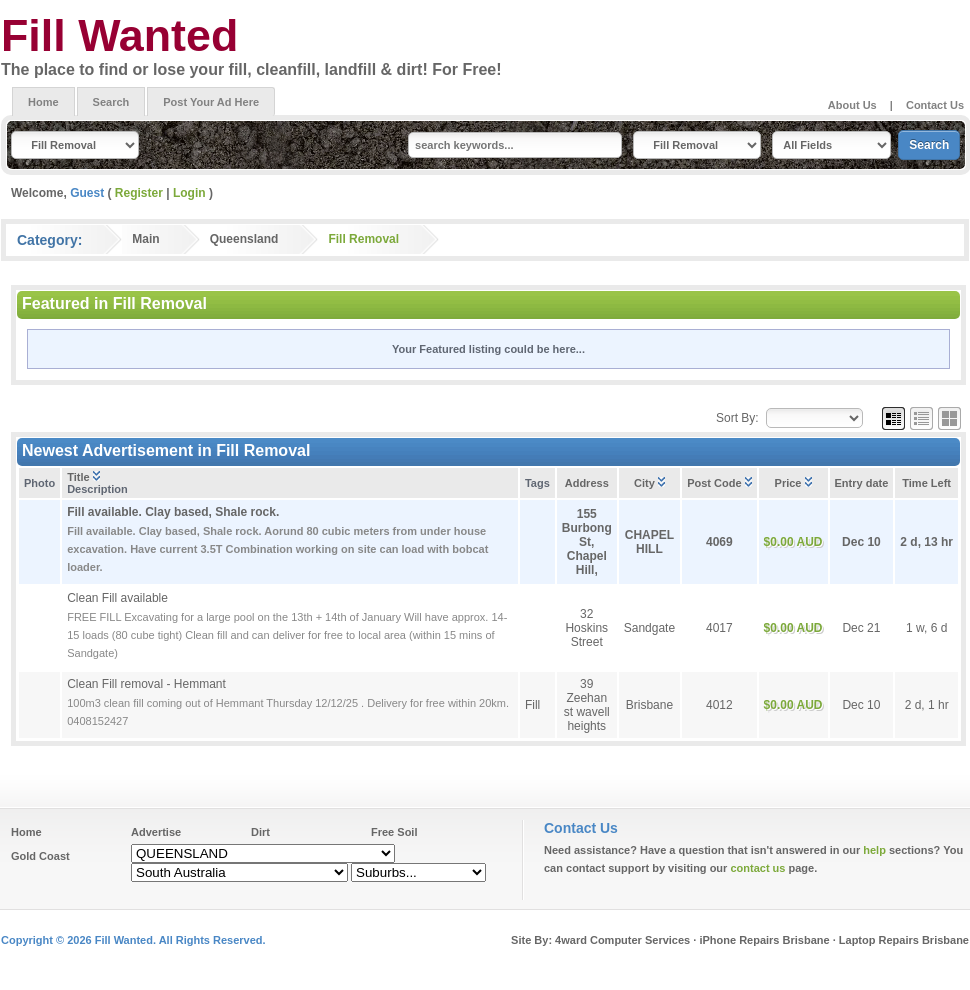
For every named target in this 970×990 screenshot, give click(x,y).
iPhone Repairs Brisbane (764, 940)
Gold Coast (40, 856)
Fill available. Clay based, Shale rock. (173, 512)
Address (587, 483)
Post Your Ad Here (211, 102)
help (874, 850)
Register (139, 193)
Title (83, 477)
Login (189, 193)
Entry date (862, 483)
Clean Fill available (117, 598)
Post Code (719, 483)
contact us (757, 868)
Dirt (260, 832)
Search (111, 102)
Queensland (244, 239)
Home (43, 102)
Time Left (926, 483)
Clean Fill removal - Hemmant (146, 684)
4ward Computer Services (622, 940)
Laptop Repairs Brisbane (904, 940)
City (649, 483)
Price (793, 483)
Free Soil (394, 832)
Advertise (156, 832)
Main (145, 239)
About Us (852, 105)
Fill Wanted (119, 35)
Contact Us (935, 105)
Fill (532, 705)
